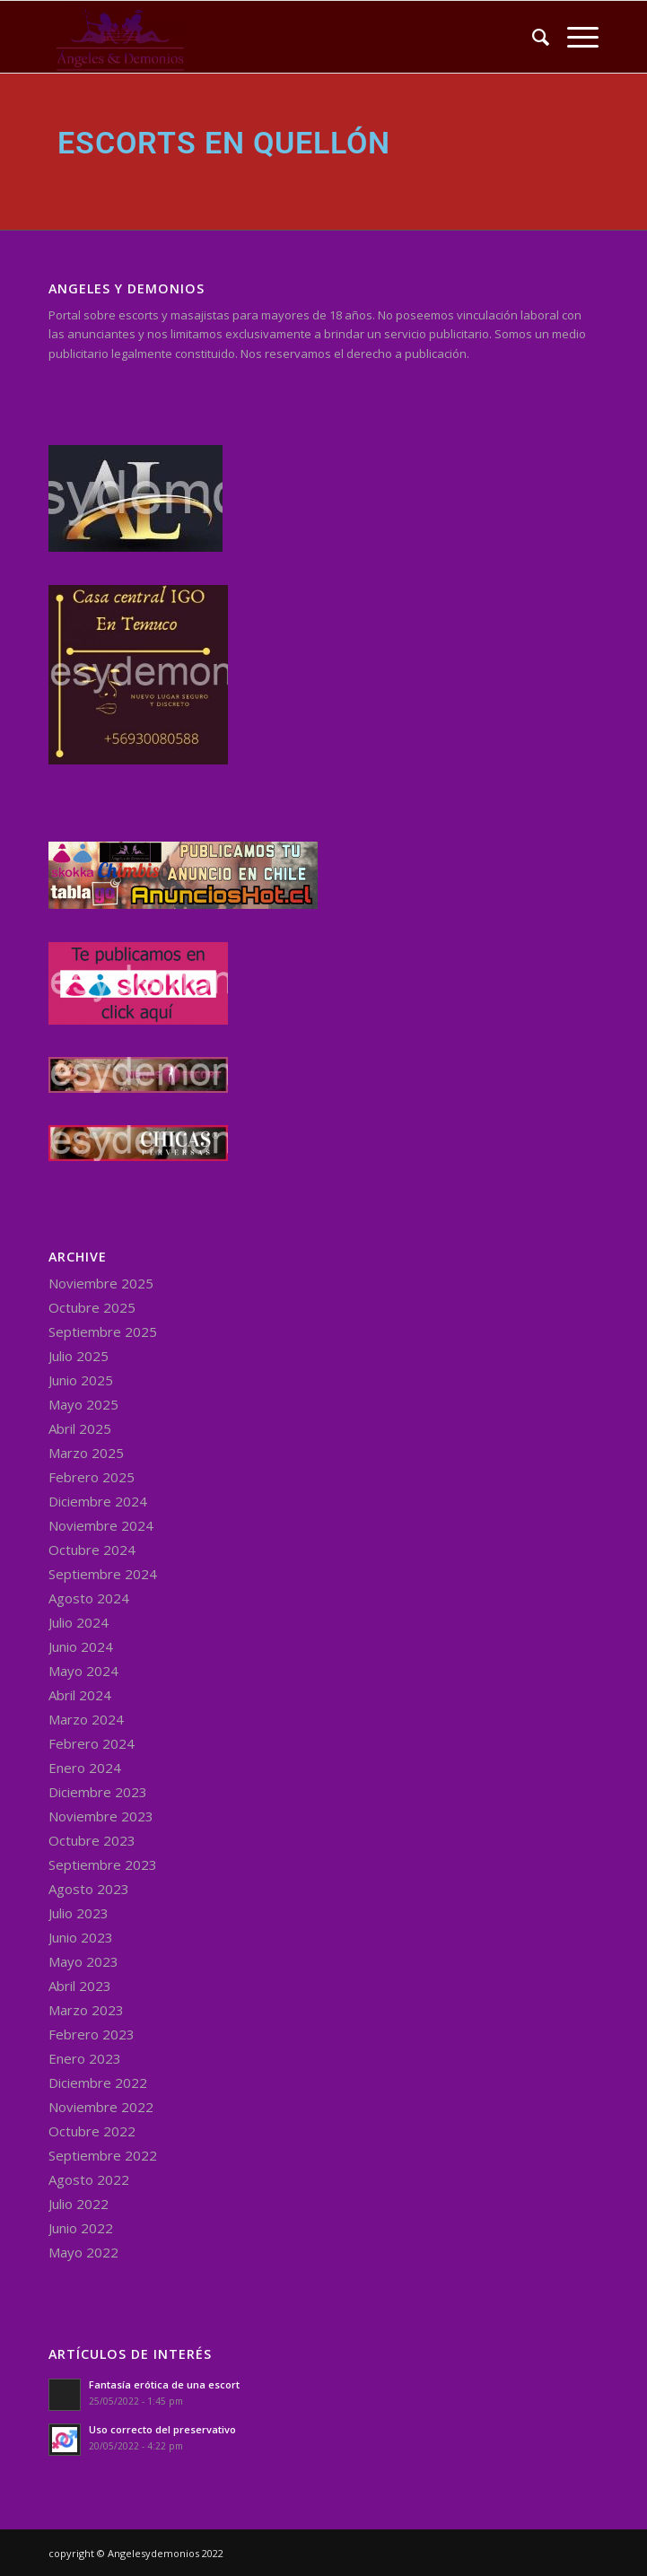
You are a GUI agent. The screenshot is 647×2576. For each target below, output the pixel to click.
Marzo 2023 (86, 2010)
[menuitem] (531, 37)
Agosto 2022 (88, 2179)
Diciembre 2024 (97, 1501)
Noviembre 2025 (100, 1283)
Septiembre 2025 (102, 1331)
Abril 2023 (79, 1986)
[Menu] (574, 37)
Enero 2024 (84, 1768)
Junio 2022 (80, 2228)
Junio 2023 (80, 1937)
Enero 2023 (84, 2058)
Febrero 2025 (91, 1477)
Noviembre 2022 (100, 2107)
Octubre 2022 (92, 2131)
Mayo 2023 (83, 1961)
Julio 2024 (78, 1622)
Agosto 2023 (88, 1889)
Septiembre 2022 (102, 2155)
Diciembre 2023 (97, 1792)
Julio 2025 (78, 1356)
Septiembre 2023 (102, 1864)
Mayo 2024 (83, 1671)
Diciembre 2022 (97, 2082)
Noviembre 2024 (100, 1525)
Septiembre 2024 (102, 1574)
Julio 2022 (78, 2204)
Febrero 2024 (91, 1743)
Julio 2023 (78, 1913)
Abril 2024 (79, 1695)
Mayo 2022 (83, 2252)
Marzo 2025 (86, 1453)
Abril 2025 (79, 1428)
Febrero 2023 (91, 2034)
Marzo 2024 (86, 1719)
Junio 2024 (80, 1646)
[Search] (531, 37)
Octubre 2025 (92, 1307)
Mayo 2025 (83, 1404)
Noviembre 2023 (100, 1816)
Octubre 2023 (92, 1840)
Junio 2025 (80, 1380)
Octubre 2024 (92, 1550)
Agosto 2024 (88, 1598)
